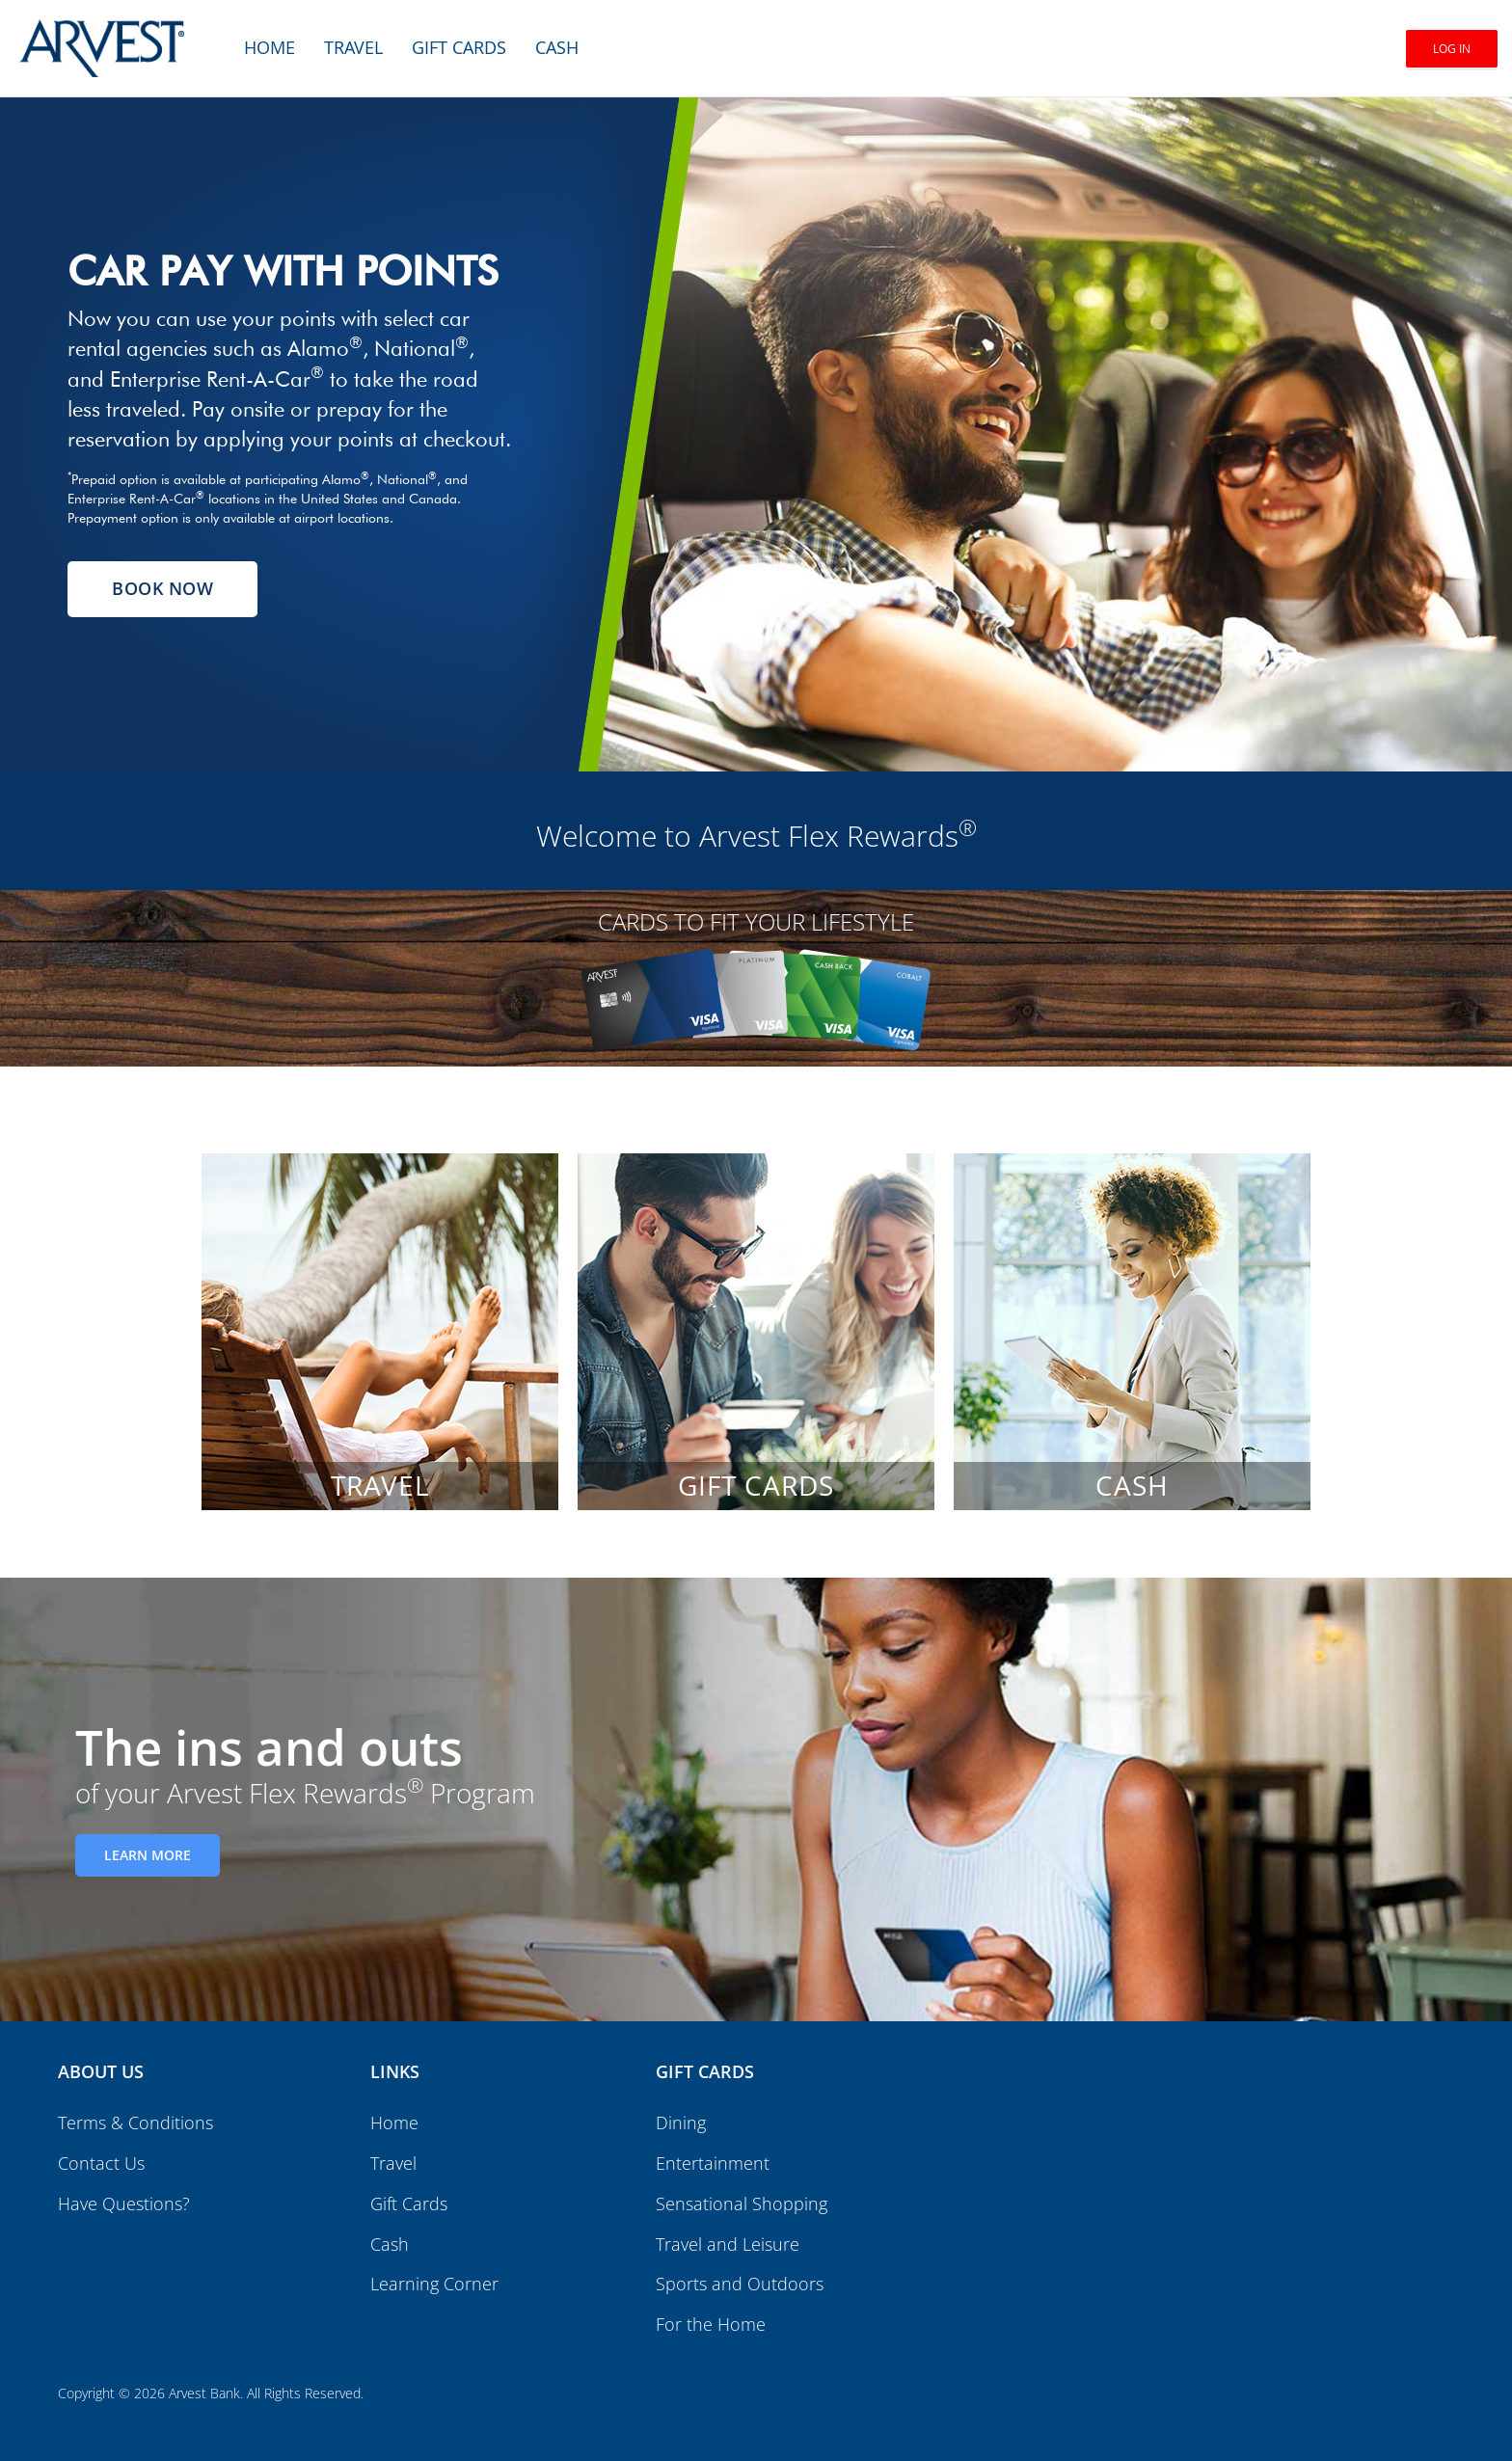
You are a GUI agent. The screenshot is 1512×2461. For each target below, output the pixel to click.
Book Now (162, 588)
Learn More (147, 1855)
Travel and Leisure (727, 2244)
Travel (353, 47)
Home (269, 47)
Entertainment (713, 2163)
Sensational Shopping (741, 2203)
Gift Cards (459, 47)
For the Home (711, 2324)
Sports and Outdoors (740, 2283)
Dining (681, 2122)
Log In (1452, 48)
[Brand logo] (101, 38)
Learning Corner (434, 2283)
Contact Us (101, 2163)
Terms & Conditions (135, 2122)
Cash (557, 47)
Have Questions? (124, 2203)
